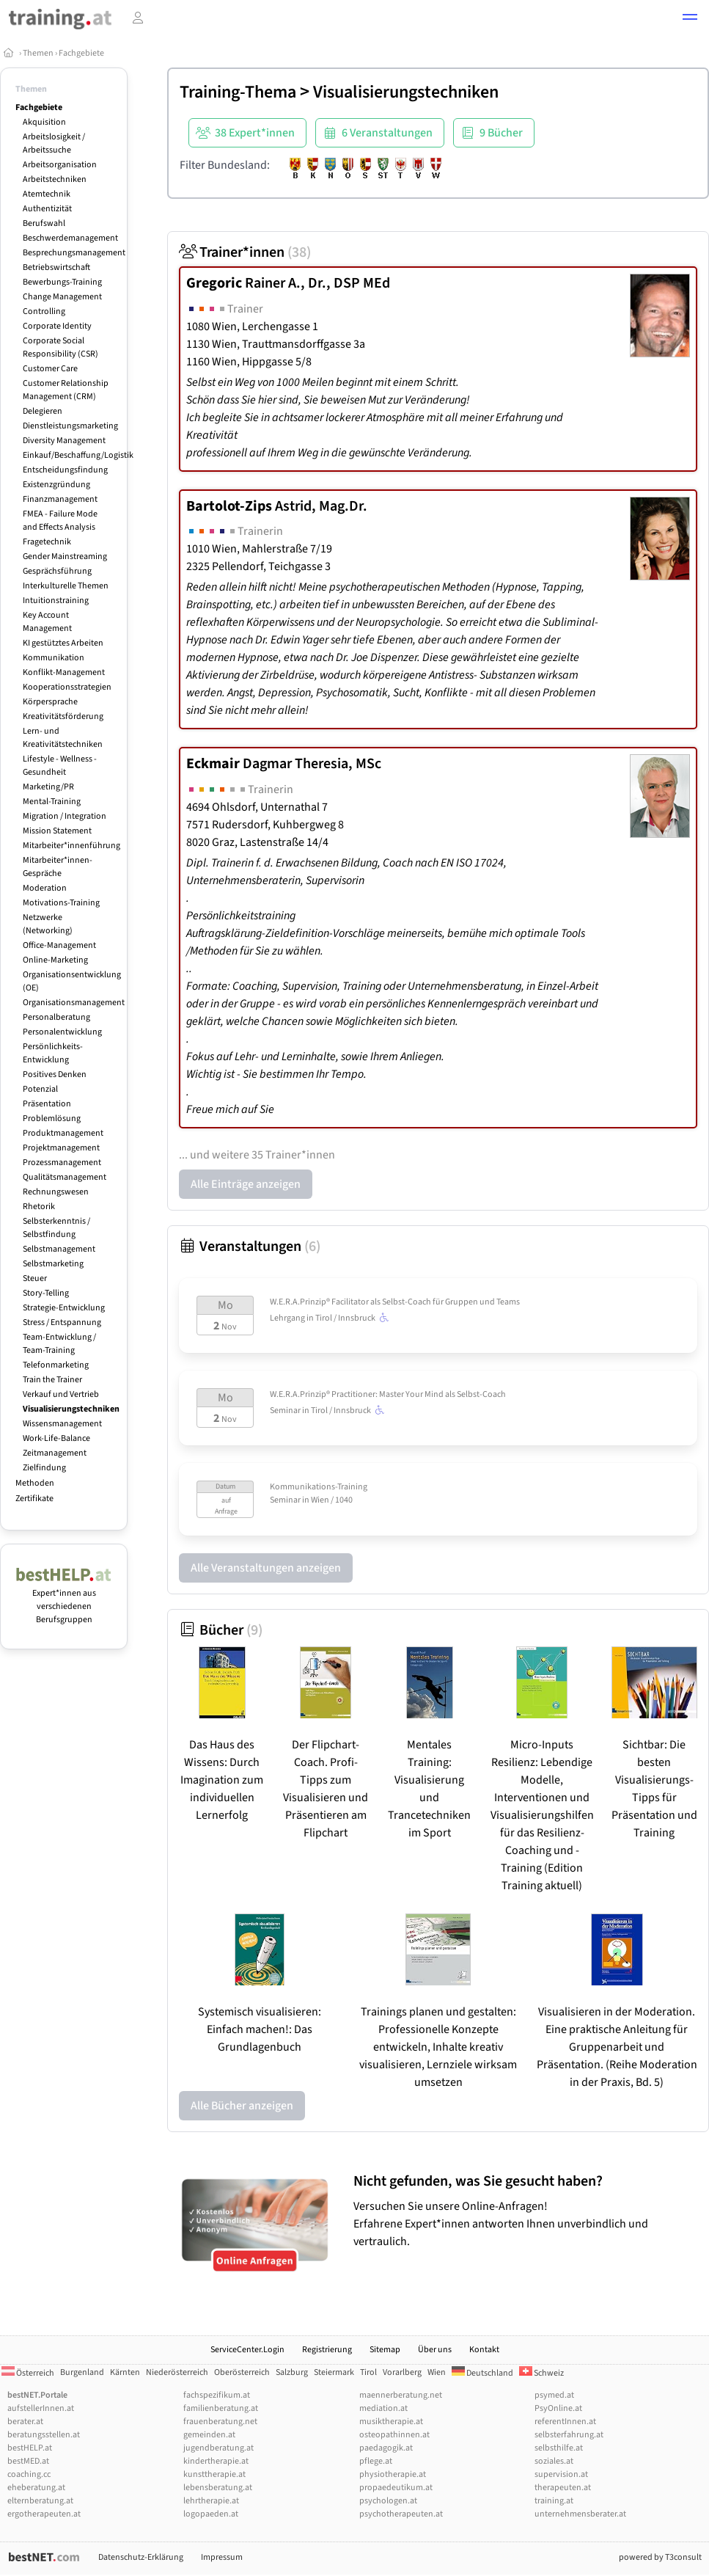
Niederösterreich (177, 2372)
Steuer (35, 1278)
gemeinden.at (209, 2435)
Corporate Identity (57, 326)
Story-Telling (46, 1293)
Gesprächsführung (57, 571)
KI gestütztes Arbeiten (63, 643)
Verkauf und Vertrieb (61, 1394)
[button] (690, 19)
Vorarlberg (402, 2372)
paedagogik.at (386, 2448)
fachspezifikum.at (216, 2395)
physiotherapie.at (392, 2474)
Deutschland (482, 2373)
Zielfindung (44, 1468)
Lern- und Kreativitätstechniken (63, 738)
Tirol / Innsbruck (354, 1318)
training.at (553, 2501)
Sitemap (385, 2349)
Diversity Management (64, 440)
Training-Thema (238, 92)
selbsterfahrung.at (568, 2435)
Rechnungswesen (56, 1192)
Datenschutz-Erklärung (140, 2557)
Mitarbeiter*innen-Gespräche (57, 867)
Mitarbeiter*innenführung (71, 845)
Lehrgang (287, 1318)
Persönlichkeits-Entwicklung (53, 1053)
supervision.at (561, 2474)
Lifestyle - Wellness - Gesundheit (60, 765)
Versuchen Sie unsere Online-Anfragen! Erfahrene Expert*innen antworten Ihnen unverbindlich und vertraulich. (527, 2211)
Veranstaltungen (249, 1246)
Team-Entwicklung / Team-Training (59, 1344)
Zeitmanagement (55, 1453)
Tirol (368, 2372)
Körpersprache (50, 702)
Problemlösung (52, 1118)
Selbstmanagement (59, 1249)
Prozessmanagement (62, 1162)
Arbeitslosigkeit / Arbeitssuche (54, 143)
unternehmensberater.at (580, 2514)
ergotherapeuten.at (44, 2514)
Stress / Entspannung (62, 1322)
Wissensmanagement (62, 1423)
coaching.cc (29, 2474)
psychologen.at (388, 2501)
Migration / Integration (64, 816)
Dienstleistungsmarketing (70, 426)
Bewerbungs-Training (62, 282)
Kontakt (484, 2349)
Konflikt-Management (64, 672)
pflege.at (375, 2461)
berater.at (25, 2421)
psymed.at (554, 2395)
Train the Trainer (52, 1379)
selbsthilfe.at (558, 2448)
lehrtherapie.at (211, 2501)
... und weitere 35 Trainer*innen (257, 1155)
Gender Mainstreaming (65, 556)
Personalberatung (56, 1017)
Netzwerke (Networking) (48, 924)
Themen (38, 53)
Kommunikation (53, 658)
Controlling (44, 311)
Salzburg (292, 2372)
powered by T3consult (660, 2557)
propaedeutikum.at (396, 2487)
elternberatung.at (40, 2501)
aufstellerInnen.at (40, 2408)
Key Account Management (47, 622)
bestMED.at (28, 2461)
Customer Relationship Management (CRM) (66, 390)
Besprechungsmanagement (74, 253)
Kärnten (125, 2372)
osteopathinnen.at (394, 2435)
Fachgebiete (81, 53)
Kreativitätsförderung (63, 716)
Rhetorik (39, 1206)
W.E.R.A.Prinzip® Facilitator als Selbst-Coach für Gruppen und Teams (395, 1302)
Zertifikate (34, 1498)
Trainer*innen (245, 252)
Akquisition (44, 122)
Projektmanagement (61, 1148)
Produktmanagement (63, 1133)
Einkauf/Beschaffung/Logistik (78, 455)
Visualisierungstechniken (71, 1409)
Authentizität (47, 208)
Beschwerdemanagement (70, 238)
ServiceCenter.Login (247, 2349)
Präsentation (47, 1104)
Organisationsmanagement (74, 1002)
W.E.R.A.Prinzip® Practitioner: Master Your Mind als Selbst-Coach (388, 1394)
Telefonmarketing (56, 1365)
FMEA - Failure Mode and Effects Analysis (60, 520)
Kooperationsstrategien (67, 687)
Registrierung (327, 2349)
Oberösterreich (242, 2372)
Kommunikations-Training (318, 1487)
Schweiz (541, 2373)
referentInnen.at (565, 2421)
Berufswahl (44, 223)
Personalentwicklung (62, 1032)
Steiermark (334, 2372)
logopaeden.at (210, 2514)
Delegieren (42, 411)
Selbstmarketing (53, 1264)
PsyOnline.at (558, 2408)
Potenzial (40, 1089)
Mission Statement (57, 831)
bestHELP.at (29, 2448)
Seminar (285, 1410)
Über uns (435, 2349)
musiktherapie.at (391, 2421)
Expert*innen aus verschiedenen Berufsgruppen (63, 1600)
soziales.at (553, 2461)
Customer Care (50, 368)
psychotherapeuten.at (401, 2514)
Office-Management (59, 945)
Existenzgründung (56, 484)
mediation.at (383, 2408)
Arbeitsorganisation (60, 164)
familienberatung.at (220, 2408)
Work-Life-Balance (56, 1438)
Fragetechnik (47, 542)
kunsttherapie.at (214, 2474)
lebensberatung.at (217, 2487)
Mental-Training (52, 801)
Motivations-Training (61, 903)
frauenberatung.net (220, 2421)
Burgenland (82, 2372)
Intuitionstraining (56, 600)
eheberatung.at (36, 2487)
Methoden (34, 1483)
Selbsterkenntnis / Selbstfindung (56, 1228)
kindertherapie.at (216, 2461)
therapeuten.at (562, 2487)
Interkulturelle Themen (66, 586)
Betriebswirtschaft (56, 267)
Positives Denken (55, 1074)
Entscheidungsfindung (65, 470)
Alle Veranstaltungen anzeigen (266, 1568)
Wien (436, 2372)
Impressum (222, 2557)
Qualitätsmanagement (64, 1177)
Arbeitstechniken (55, 179)
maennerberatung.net (400, 2395)
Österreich (27, 2373)
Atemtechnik (46, 194)
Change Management (62, 297)
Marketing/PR (48, 787)
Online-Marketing (55, 960)
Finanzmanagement (60, 499)
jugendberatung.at (218, 2448)
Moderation (45, 888)
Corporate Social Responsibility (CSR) (60, 347)
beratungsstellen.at (43, 2435)
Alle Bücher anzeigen (242, 2106)
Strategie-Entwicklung (64, 1308)
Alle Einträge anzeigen (246, 1184)
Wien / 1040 (332, 1500)
